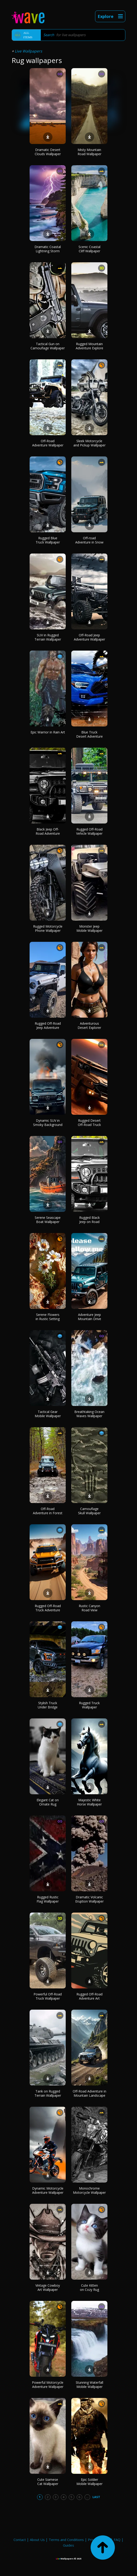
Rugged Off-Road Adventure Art (89, 1996)
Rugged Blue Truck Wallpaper (48, 540)
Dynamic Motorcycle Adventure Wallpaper (47, 2190)
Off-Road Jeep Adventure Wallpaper (89, 637)
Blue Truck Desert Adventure (89, 734)
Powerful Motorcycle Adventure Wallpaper (47, 2384)
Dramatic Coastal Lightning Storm (47, 249)
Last (96, 2497)
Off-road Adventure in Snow (89, 540)
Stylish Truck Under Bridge (48, 1705)
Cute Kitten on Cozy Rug (89, 2287)
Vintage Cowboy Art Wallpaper (47, 2287)
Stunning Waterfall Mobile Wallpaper (89, 2384)
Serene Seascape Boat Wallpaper (48, 1219)
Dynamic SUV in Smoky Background (47, 1122)
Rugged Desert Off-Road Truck (89, 1122)
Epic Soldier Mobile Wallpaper (89, 2481)
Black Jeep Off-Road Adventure (48, 831)
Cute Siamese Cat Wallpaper (47, 2481)
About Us (37, 2539)
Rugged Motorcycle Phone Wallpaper (47, 928)
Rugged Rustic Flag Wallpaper (48, 1899)
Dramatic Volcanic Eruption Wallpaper (89, 1899)
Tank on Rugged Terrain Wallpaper (47, 2093)
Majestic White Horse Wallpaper (89, 1802)
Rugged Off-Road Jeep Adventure (48, 1025)
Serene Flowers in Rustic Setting (48, 1316)
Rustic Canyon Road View (89, 1608)
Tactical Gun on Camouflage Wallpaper (48, 346)
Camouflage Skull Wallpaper (89, 1511)
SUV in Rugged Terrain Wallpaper (47, 637)
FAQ (117, 2539)
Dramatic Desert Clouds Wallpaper (48, 151)
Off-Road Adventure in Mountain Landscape (89, 2093)
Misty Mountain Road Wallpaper (89, 151)
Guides (68, 2545)
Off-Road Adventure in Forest (47, 1511)
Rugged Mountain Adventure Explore (89, 346)
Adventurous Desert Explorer (89, 1025)
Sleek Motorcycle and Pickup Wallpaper (89, 443)
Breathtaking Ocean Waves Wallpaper (89, 1413)
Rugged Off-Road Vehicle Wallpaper (89, 831)
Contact (20, 2539)
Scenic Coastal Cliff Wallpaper (89, 249)
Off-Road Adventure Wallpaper (47, 443)
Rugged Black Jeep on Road (89, 1219)
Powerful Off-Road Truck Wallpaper (48, 1996)
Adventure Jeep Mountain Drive (89, 1316)
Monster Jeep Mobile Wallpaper (89, 928)
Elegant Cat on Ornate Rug (48, 1802)
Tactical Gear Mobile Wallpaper (48, 1413)
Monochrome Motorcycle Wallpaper (89, 2190)
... (87, 2497)
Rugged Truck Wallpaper (89, 1705)
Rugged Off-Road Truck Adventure (48, 1608)
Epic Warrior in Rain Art (48, 732)
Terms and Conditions (66, 2539)
